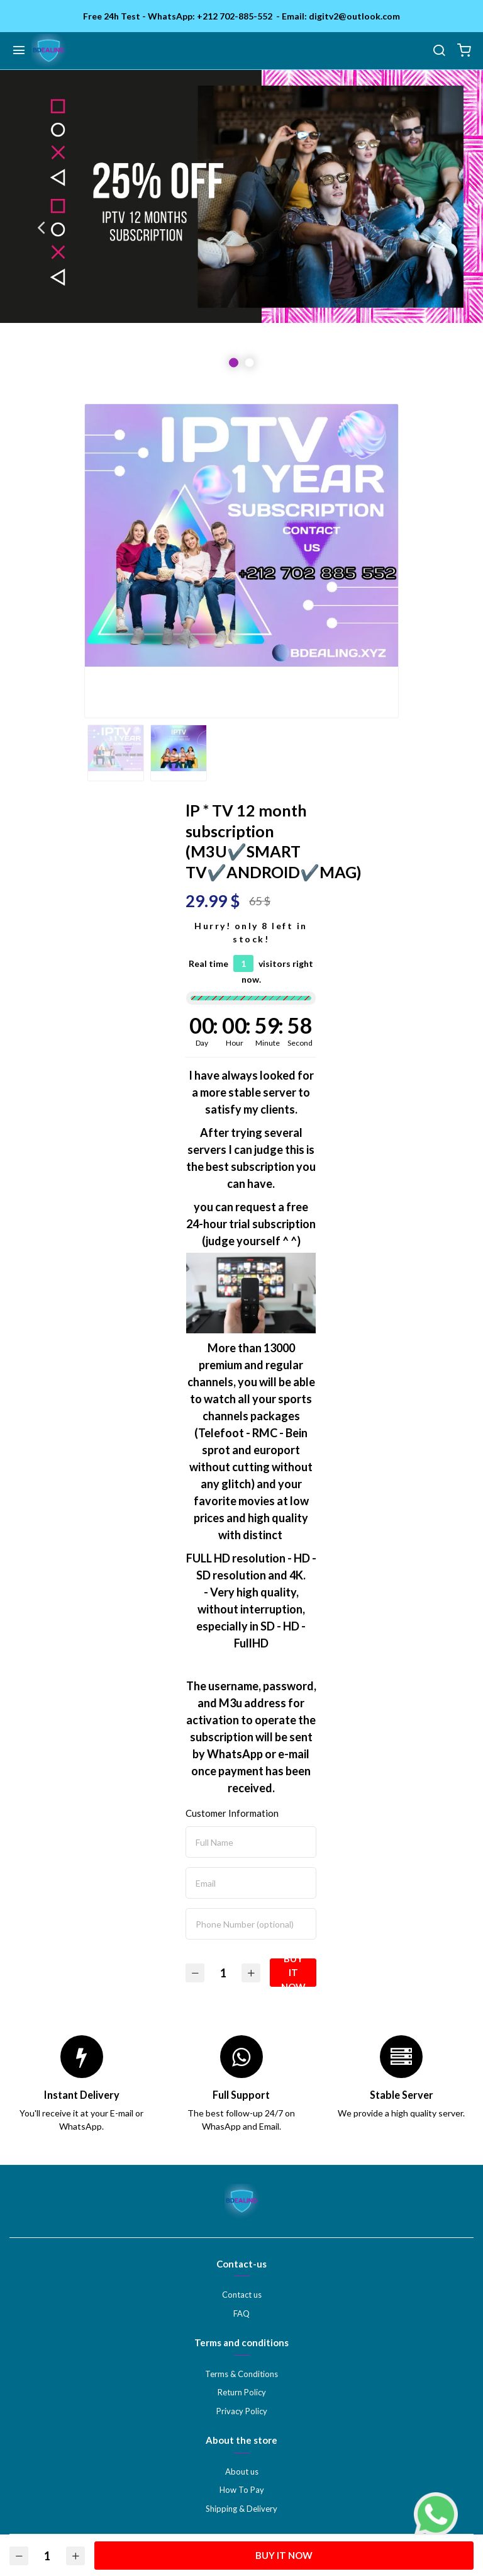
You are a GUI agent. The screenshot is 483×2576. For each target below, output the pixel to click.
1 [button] (233, 363)
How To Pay (241, 2490)
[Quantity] (223, 1972)
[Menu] (18, 51)
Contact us (242, 2295)
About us (241, 2471)
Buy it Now (293, 1972)
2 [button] (249, 363)
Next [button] (442, 227)
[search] (439, 51)
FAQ (241, 2313)
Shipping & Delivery (241, 2509)
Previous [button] (41, 227)
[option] (241, 227)
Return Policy (242, 2392)
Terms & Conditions (241, 2374)
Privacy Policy (241, 2411)
